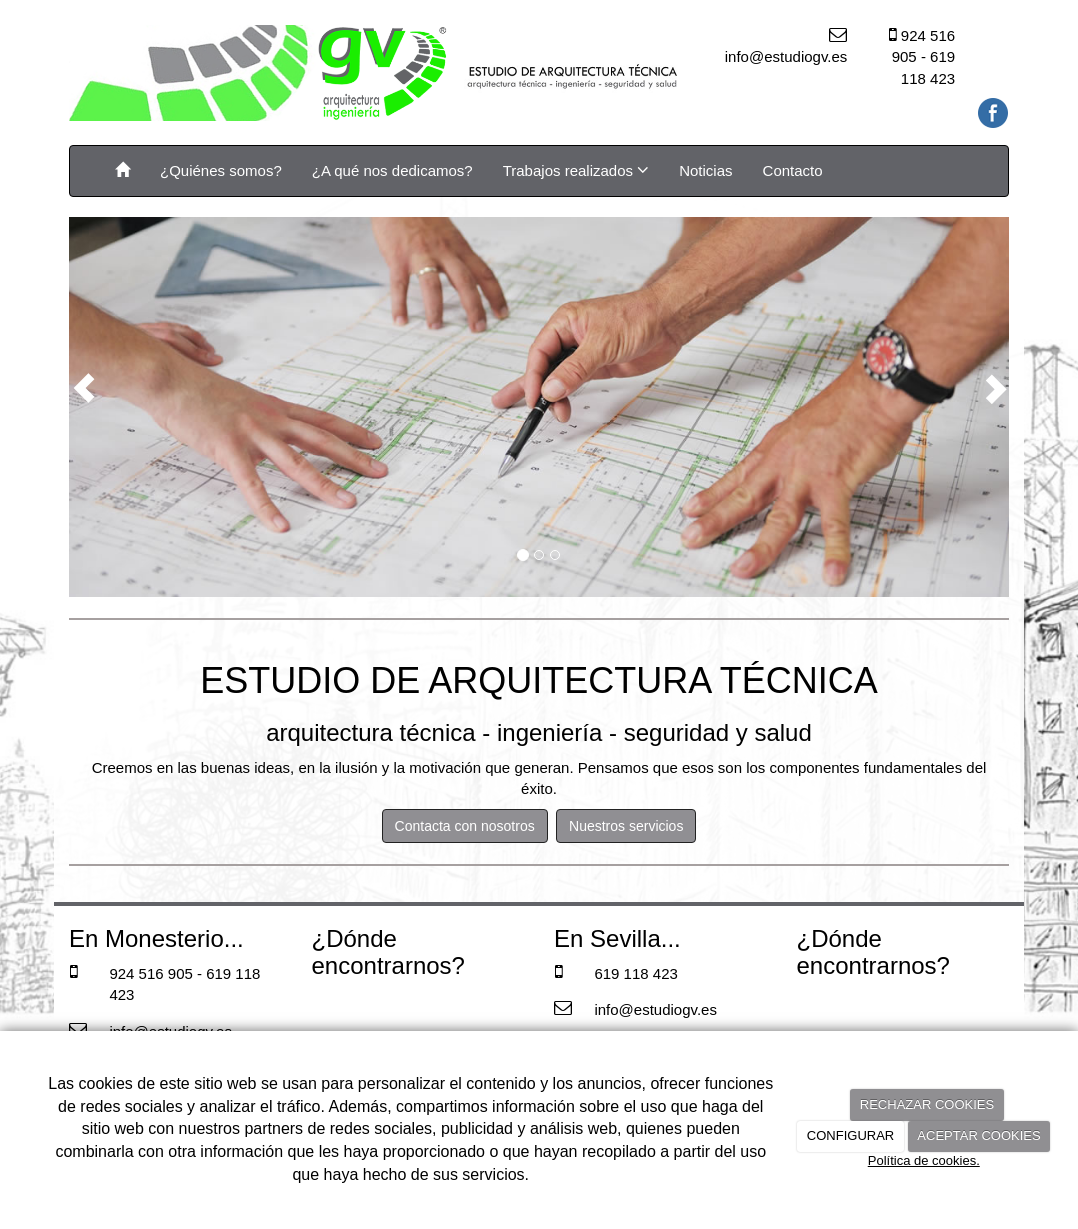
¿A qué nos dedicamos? (392, 170)
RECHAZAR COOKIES (927, 1104)
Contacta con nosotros (465, 826)
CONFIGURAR (850, 1135)
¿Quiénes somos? (221, 170)
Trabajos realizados (576, 170)
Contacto (793, 170)
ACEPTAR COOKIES (978, 1135)
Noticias (705, 170)
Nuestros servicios (626, 826)
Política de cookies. (924, 1160)
